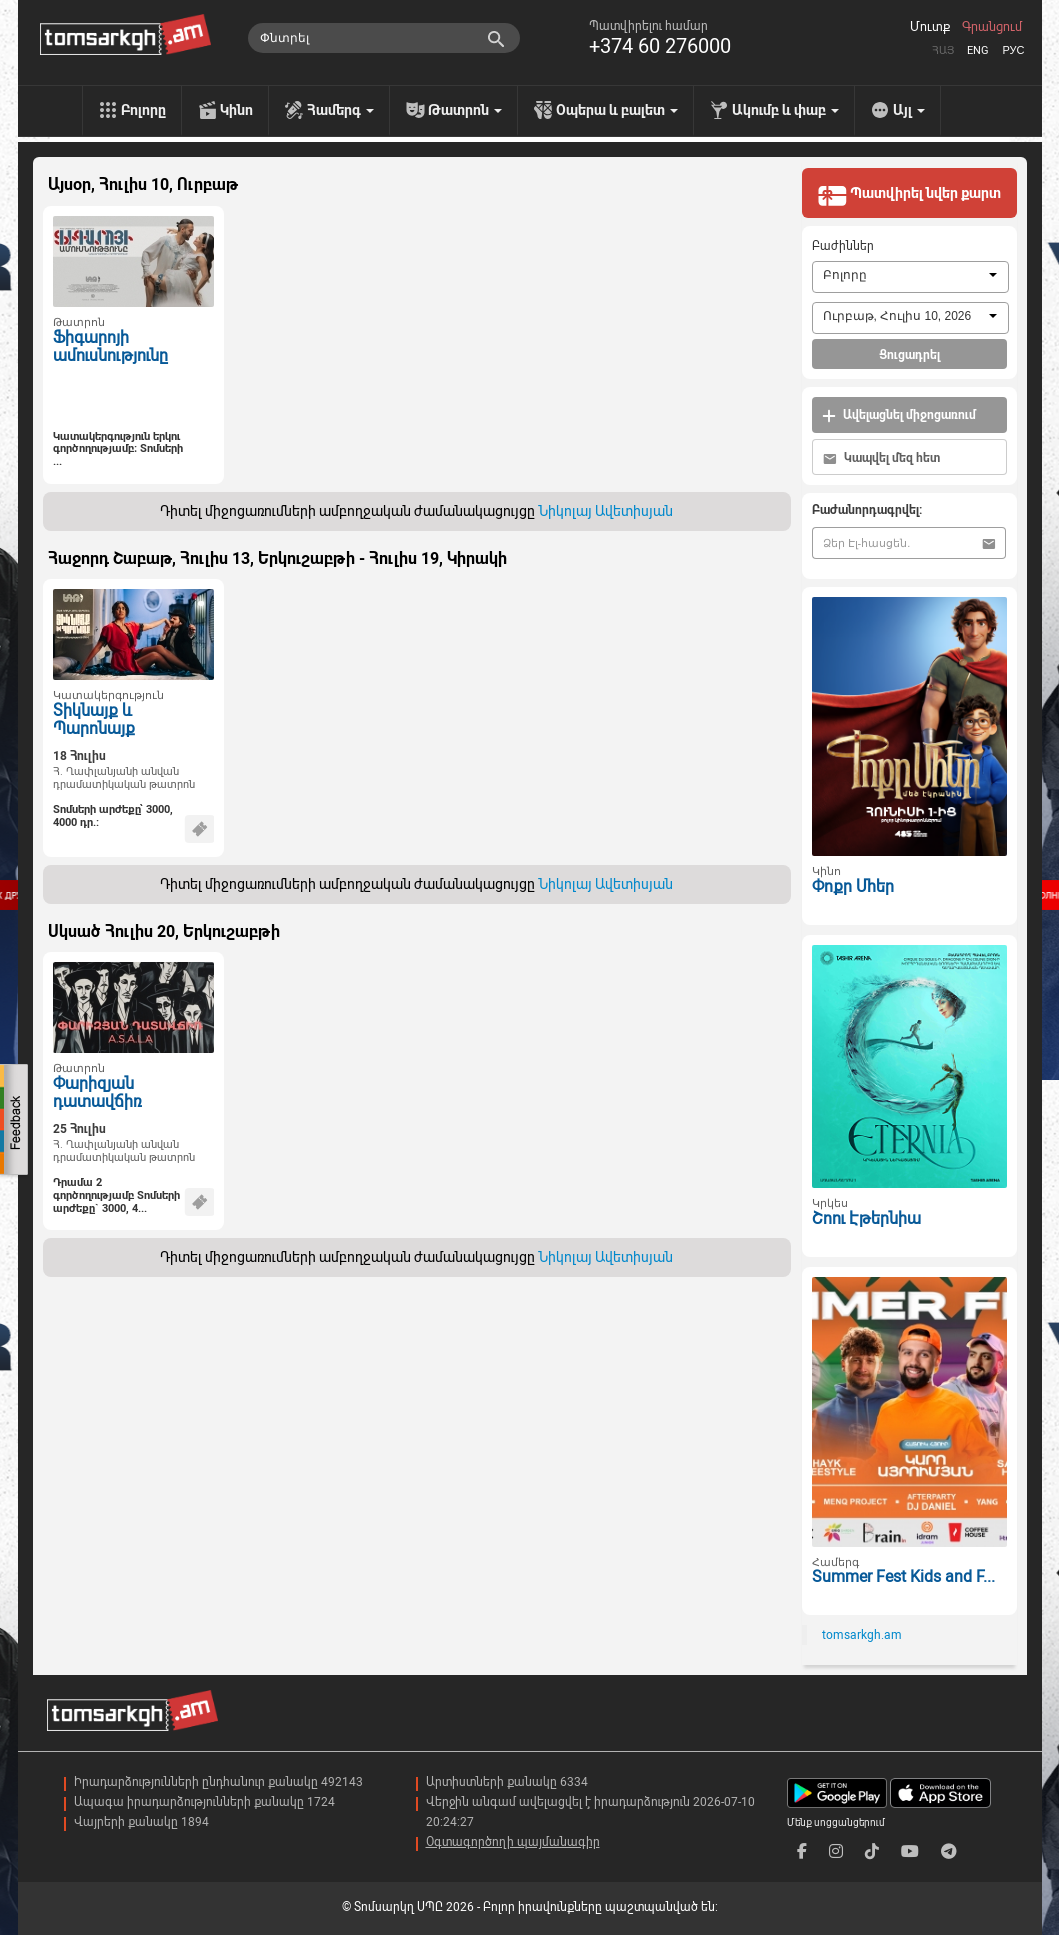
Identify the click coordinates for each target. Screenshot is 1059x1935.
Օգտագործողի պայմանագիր (513, 1842)
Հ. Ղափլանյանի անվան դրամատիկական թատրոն (124, 778)
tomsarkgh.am (862, 1635)
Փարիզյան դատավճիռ (97, 1093)
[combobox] (910, 277)
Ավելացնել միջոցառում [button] (899, 415)
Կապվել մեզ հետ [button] (881, 458)
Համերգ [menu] (340, 110)
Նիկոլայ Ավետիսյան (605, 511)
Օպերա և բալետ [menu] (617, 110)
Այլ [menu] (909, 110)
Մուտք (930, 27)
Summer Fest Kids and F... (903, 1576)
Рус (1013, 50)
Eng (978, 50)
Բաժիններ (843, 246)
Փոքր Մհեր (853, 886)
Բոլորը (143, 110)
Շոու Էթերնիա (866, 1218)
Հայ (943, 50)
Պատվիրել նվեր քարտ (909, 195)
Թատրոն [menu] (465, 110)
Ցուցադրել (909, 355)
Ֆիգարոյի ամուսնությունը (110, 347)
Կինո (236, 110)
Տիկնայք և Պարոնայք (94, 720)
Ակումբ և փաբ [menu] (785, 110)
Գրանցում (992, 27)
